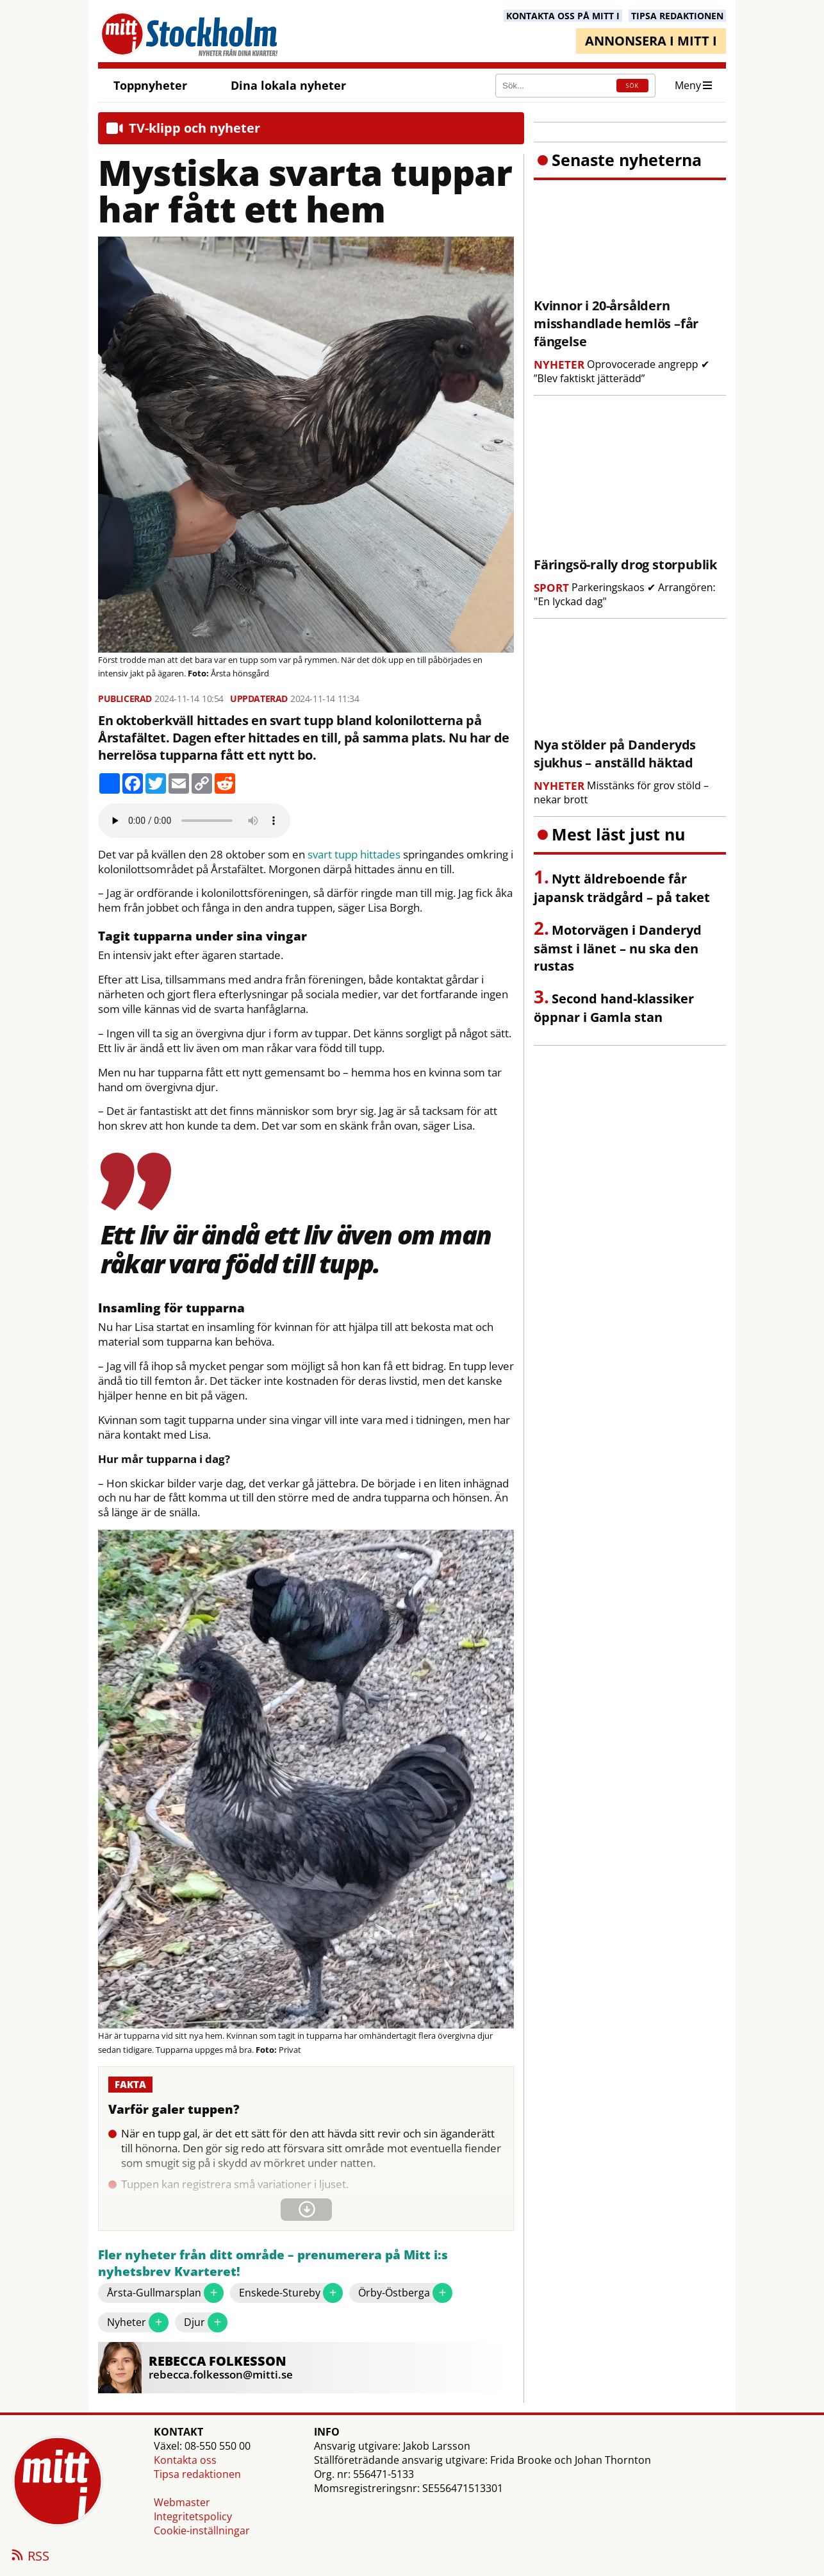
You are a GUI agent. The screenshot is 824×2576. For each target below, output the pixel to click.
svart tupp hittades (354, 855)
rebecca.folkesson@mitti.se (221, 2374)
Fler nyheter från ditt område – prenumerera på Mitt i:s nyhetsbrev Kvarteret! (273, 2263)
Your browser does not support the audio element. (194, 820)
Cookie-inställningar (202, 2530)
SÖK (632, 85)
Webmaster (182, 2502)
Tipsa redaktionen (197, 2474)
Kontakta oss (185, 2460)
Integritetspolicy (193, 2516)
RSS (29, 2556)
